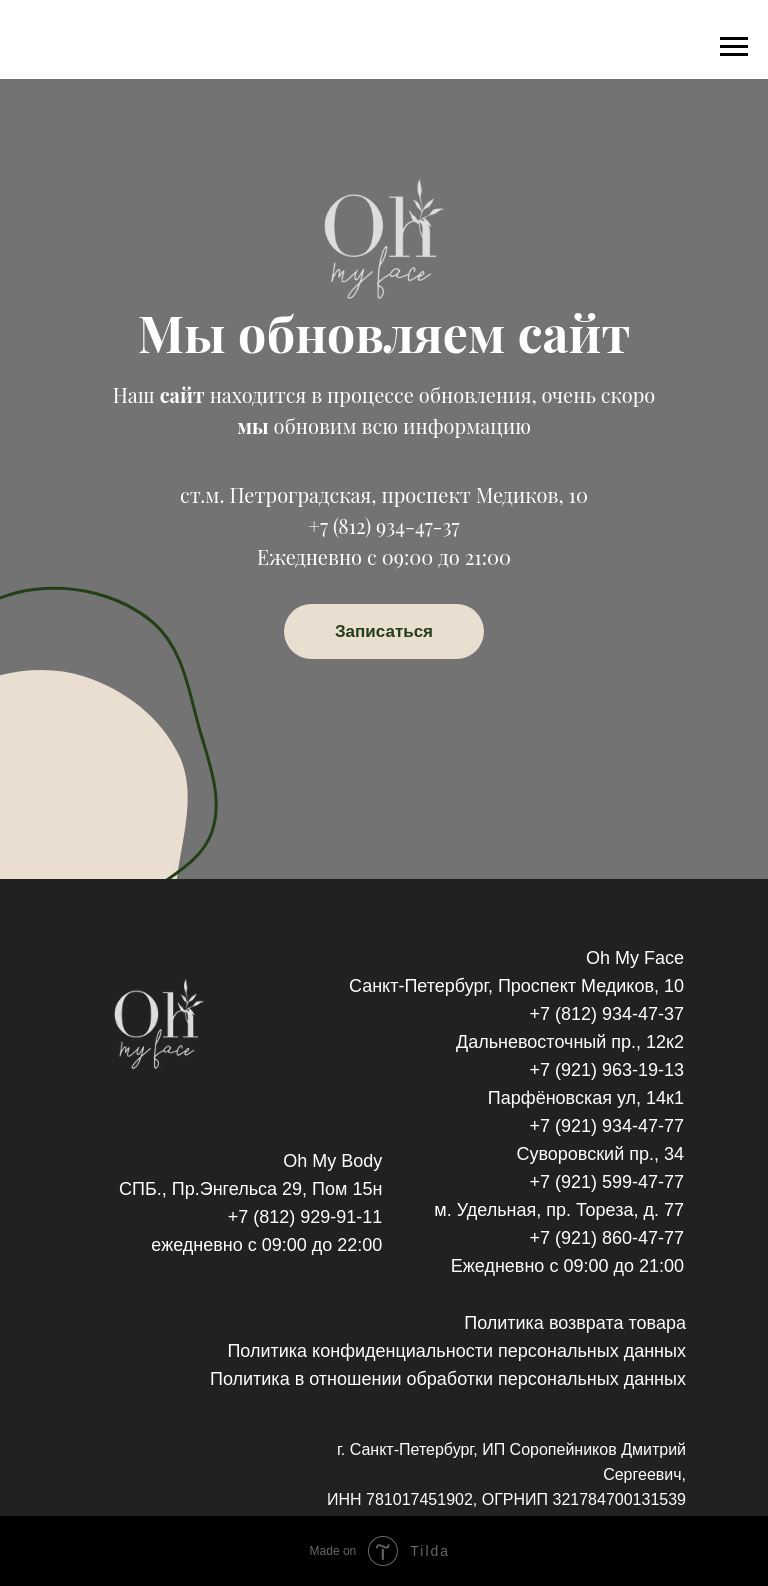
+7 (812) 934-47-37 (383, 525)
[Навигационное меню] (734, 47)
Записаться (384, 631)
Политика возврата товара (575, 1323)
